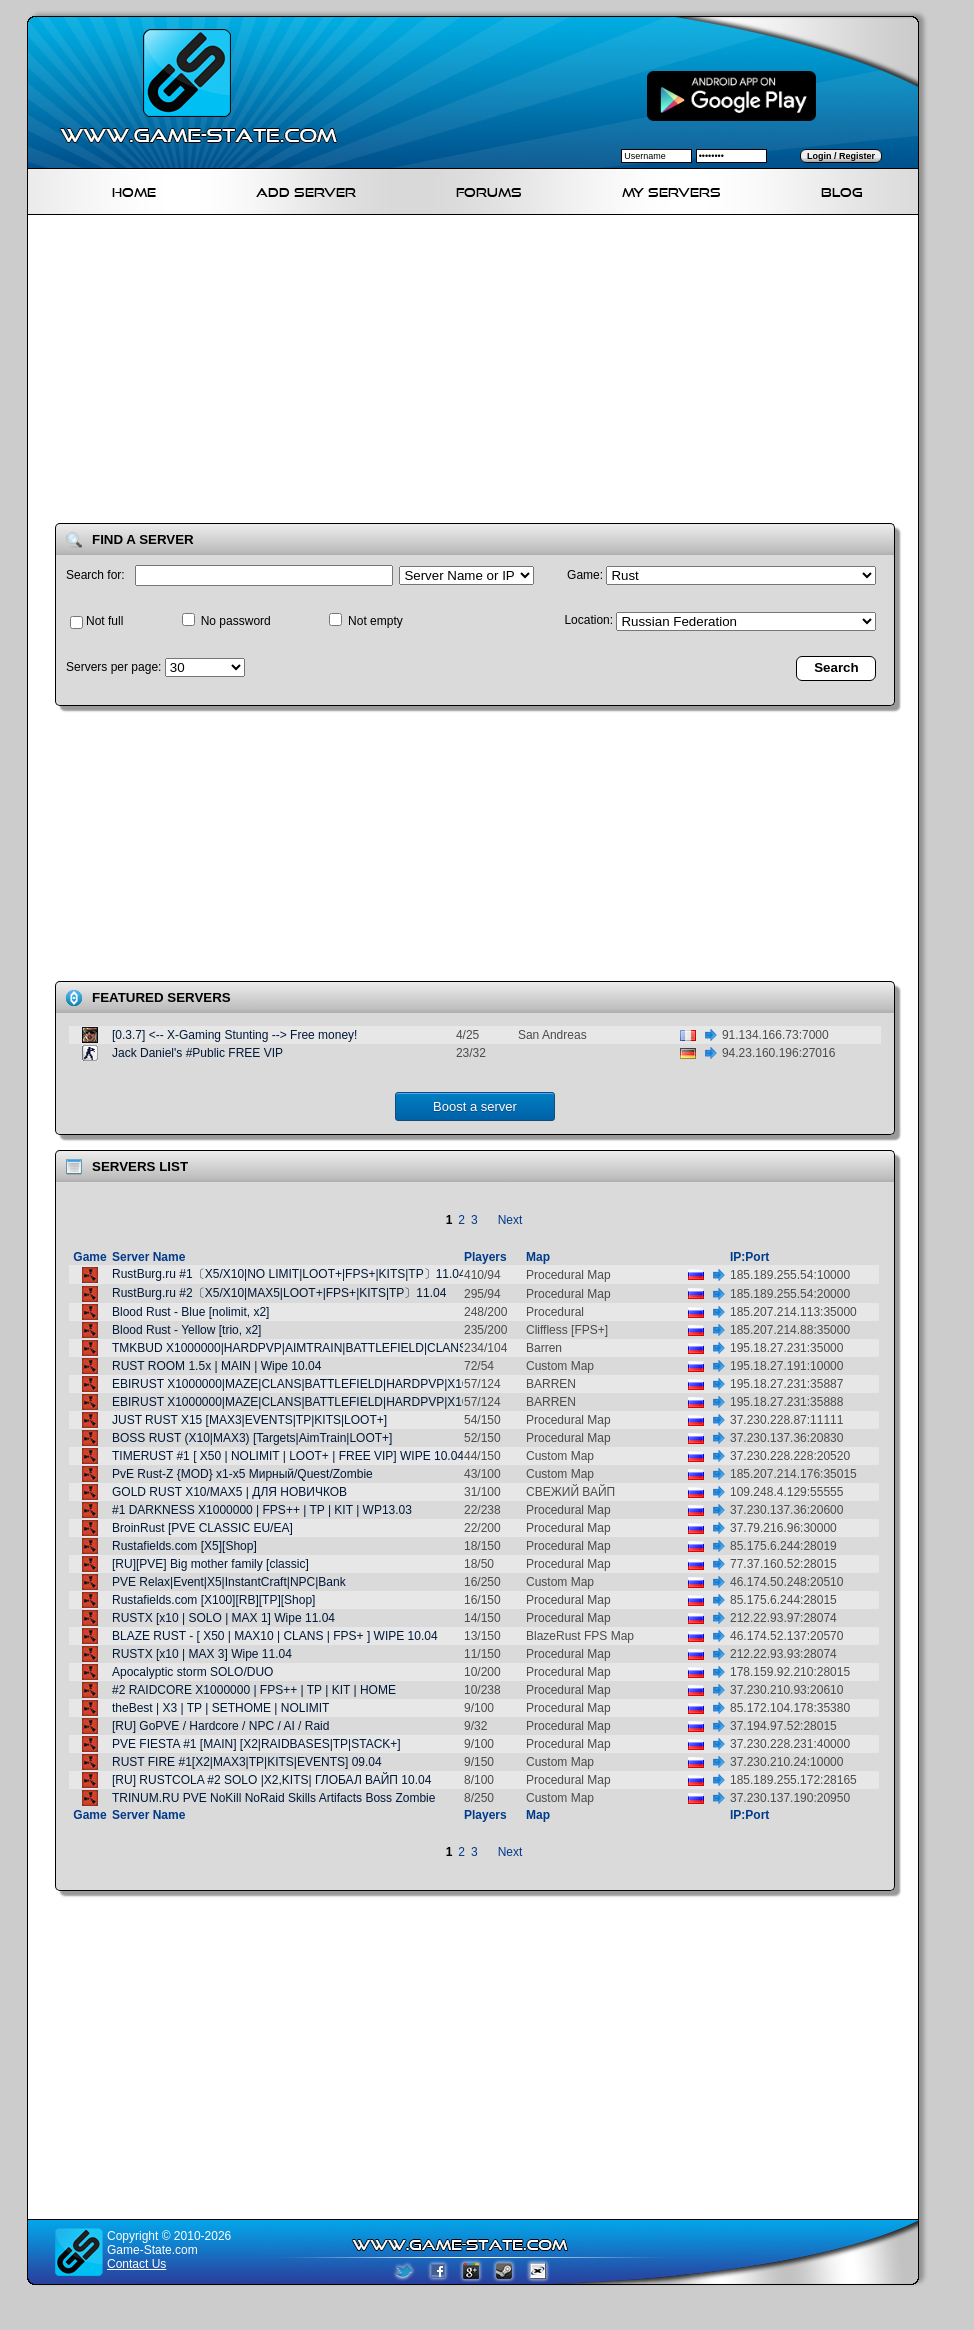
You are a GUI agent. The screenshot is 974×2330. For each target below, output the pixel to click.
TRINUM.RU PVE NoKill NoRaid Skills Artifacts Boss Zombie (273, 1798)
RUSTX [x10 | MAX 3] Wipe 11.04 (202, 1654)
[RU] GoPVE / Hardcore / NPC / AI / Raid (220, 1726)
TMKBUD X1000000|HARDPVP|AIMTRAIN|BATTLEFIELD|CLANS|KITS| (306, 1348)
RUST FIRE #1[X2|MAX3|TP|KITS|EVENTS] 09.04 (247, 1762)
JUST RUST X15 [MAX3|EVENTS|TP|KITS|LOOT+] (249, 1420)
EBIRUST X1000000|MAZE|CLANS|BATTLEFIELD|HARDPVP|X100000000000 (323, 1384)
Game (89, 1257)
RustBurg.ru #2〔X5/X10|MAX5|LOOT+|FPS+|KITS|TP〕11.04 (279, 1293)
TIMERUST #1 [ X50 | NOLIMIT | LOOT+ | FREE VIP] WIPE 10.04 (288, 1456)
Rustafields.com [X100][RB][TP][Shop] (213, 1600)
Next (510, 1220)
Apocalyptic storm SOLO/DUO (192, 1672)
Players (485, 1257)
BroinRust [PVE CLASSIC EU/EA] (202, 1528)
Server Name (148, 1257)
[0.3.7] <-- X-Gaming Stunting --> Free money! (234, 1035)
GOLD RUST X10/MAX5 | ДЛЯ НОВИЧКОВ (229, 1492)
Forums (489, 189)
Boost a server (475, 1106)
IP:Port (749, 1257)
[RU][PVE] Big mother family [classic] (210, 1564)
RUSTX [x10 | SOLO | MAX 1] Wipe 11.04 (223, 1618)
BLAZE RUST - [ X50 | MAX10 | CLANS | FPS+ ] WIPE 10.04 (275, 1636)
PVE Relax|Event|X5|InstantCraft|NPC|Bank (229, 1582)
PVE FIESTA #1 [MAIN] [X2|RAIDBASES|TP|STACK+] (256, 1744)
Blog (842, 189)
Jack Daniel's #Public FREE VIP (197, 1053)
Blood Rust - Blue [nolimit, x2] (190, 1312)
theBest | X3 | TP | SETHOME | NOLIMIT (220, 1708)
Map (538, 1257)
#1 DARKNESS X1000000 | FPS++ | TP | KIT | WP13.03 (262, 1510)
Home (134, 189)
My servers (671, 189)
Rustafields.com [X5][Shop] (184, 1546)
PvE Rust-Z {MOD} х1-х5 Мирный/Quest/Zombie (242, 1474)
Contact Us (136, 2264)
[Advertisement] (317, 373)
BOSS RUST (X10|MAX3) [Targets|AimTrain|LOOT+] (252, 1438)
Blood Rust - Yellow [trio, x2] (186, 1330)
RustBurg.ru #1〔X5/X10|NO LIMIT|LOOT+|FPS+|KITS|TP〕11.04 (289, 1274)
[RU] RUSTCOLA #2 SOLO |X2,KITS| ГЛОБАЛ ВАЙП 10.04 (271, 1780)
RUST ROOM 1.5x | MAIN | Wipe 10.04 (216, 1366)
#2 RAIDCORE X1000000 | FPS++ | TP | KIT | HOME (254, 1690)
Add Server (306, 189)
